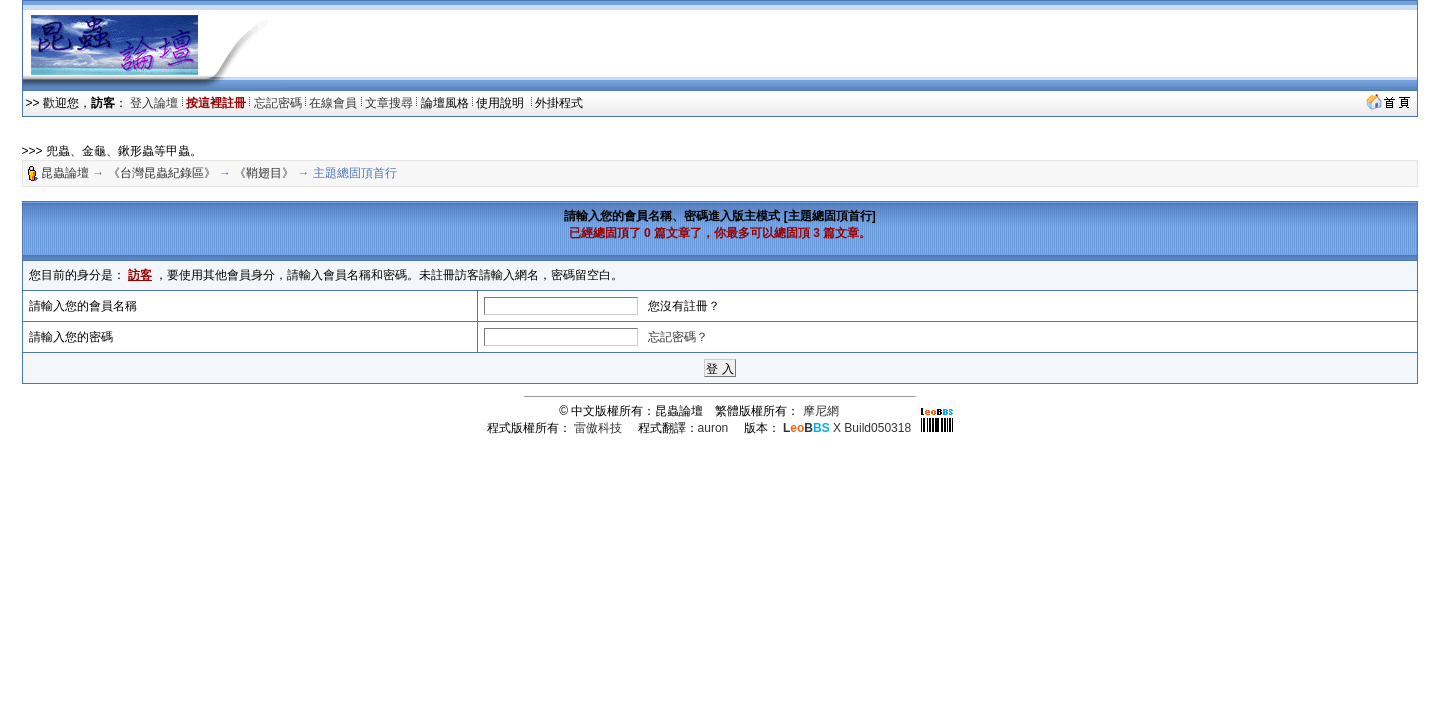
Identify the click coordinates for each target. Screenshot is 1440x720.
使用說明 (501, 103)
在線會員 (333, 103)
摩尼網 (821, 411)
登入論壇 (154, 103)
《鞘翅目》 (264, 173)
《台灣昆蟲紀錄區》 (162, 173)
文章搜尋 (389, 103)
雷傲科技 (598, 428)
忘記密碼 (278, 103)
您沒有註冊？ (684, 306)
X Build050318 (847, 428)
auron (713, 428)
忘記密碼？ (678, 337)
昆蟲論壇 (65, 173)
